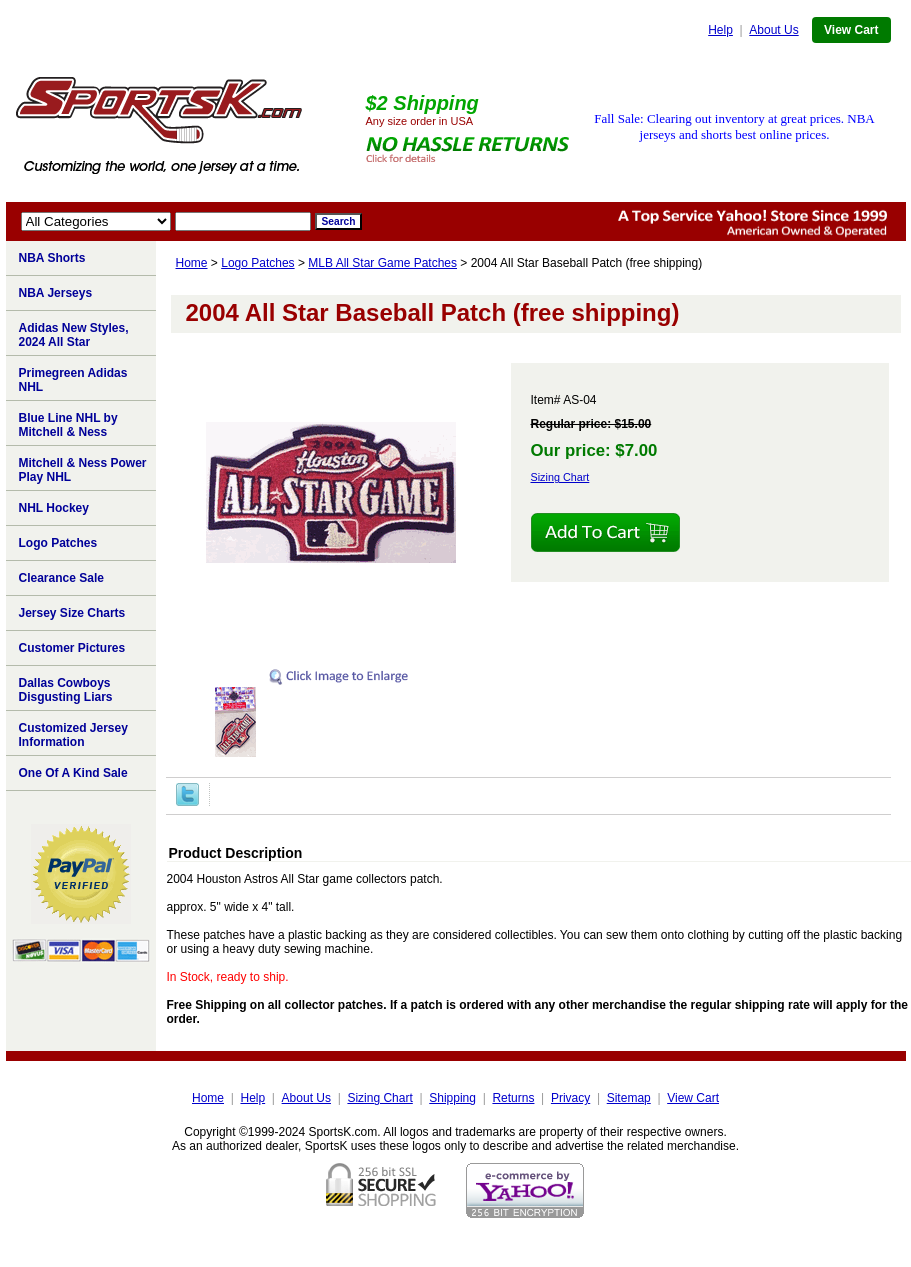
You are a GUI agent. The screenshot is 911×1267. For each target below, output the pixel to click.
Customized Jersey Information (73, 735)
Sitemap (629, 1098)
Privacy (570, 1098)
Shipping (452, 1098)
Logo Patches (257, 263)
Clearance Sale (61, 578)
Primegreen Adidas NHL (73, 380)
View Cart (851, 30)
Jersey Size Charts (72, 613)
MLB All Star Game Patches (382, 263)
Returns (513, 1098)
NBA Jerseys (56, 293)
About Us (773, 30)
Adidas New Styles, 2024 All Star (74, 335)
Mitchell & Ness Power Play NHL (83, 470)
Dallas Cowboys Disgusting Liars (66, 690)
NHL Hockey (54, 508)
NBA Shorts (52, 258)
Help (720, 30)
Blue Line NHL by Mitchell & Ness (68, 425)
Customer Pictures (72, 648)
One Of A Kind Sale (73, 773)
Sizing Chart (560, 477)
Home (192, 263)
